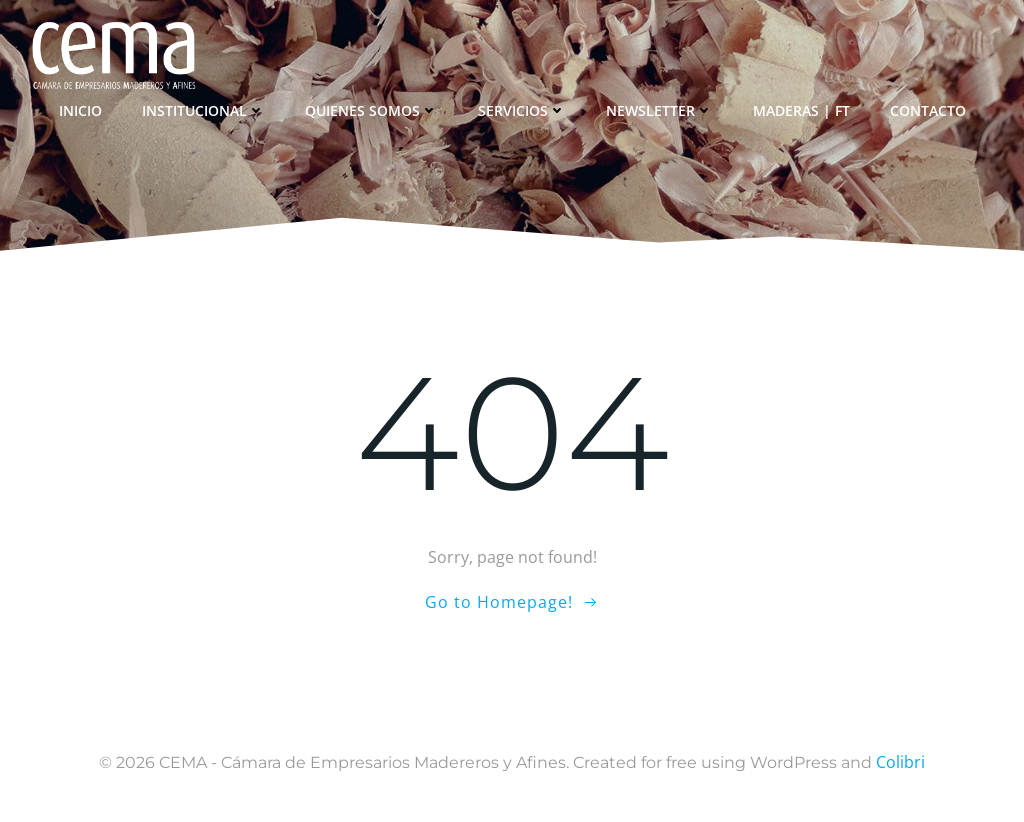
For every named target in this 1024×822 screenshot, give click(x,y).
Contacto (928, 110)
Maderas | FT (801, 110)
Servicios (522, 110)
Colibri (900, 762)
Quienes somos (371, 110)
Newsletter (659, 110)
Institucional (203, 110)
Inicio (80, 110)
